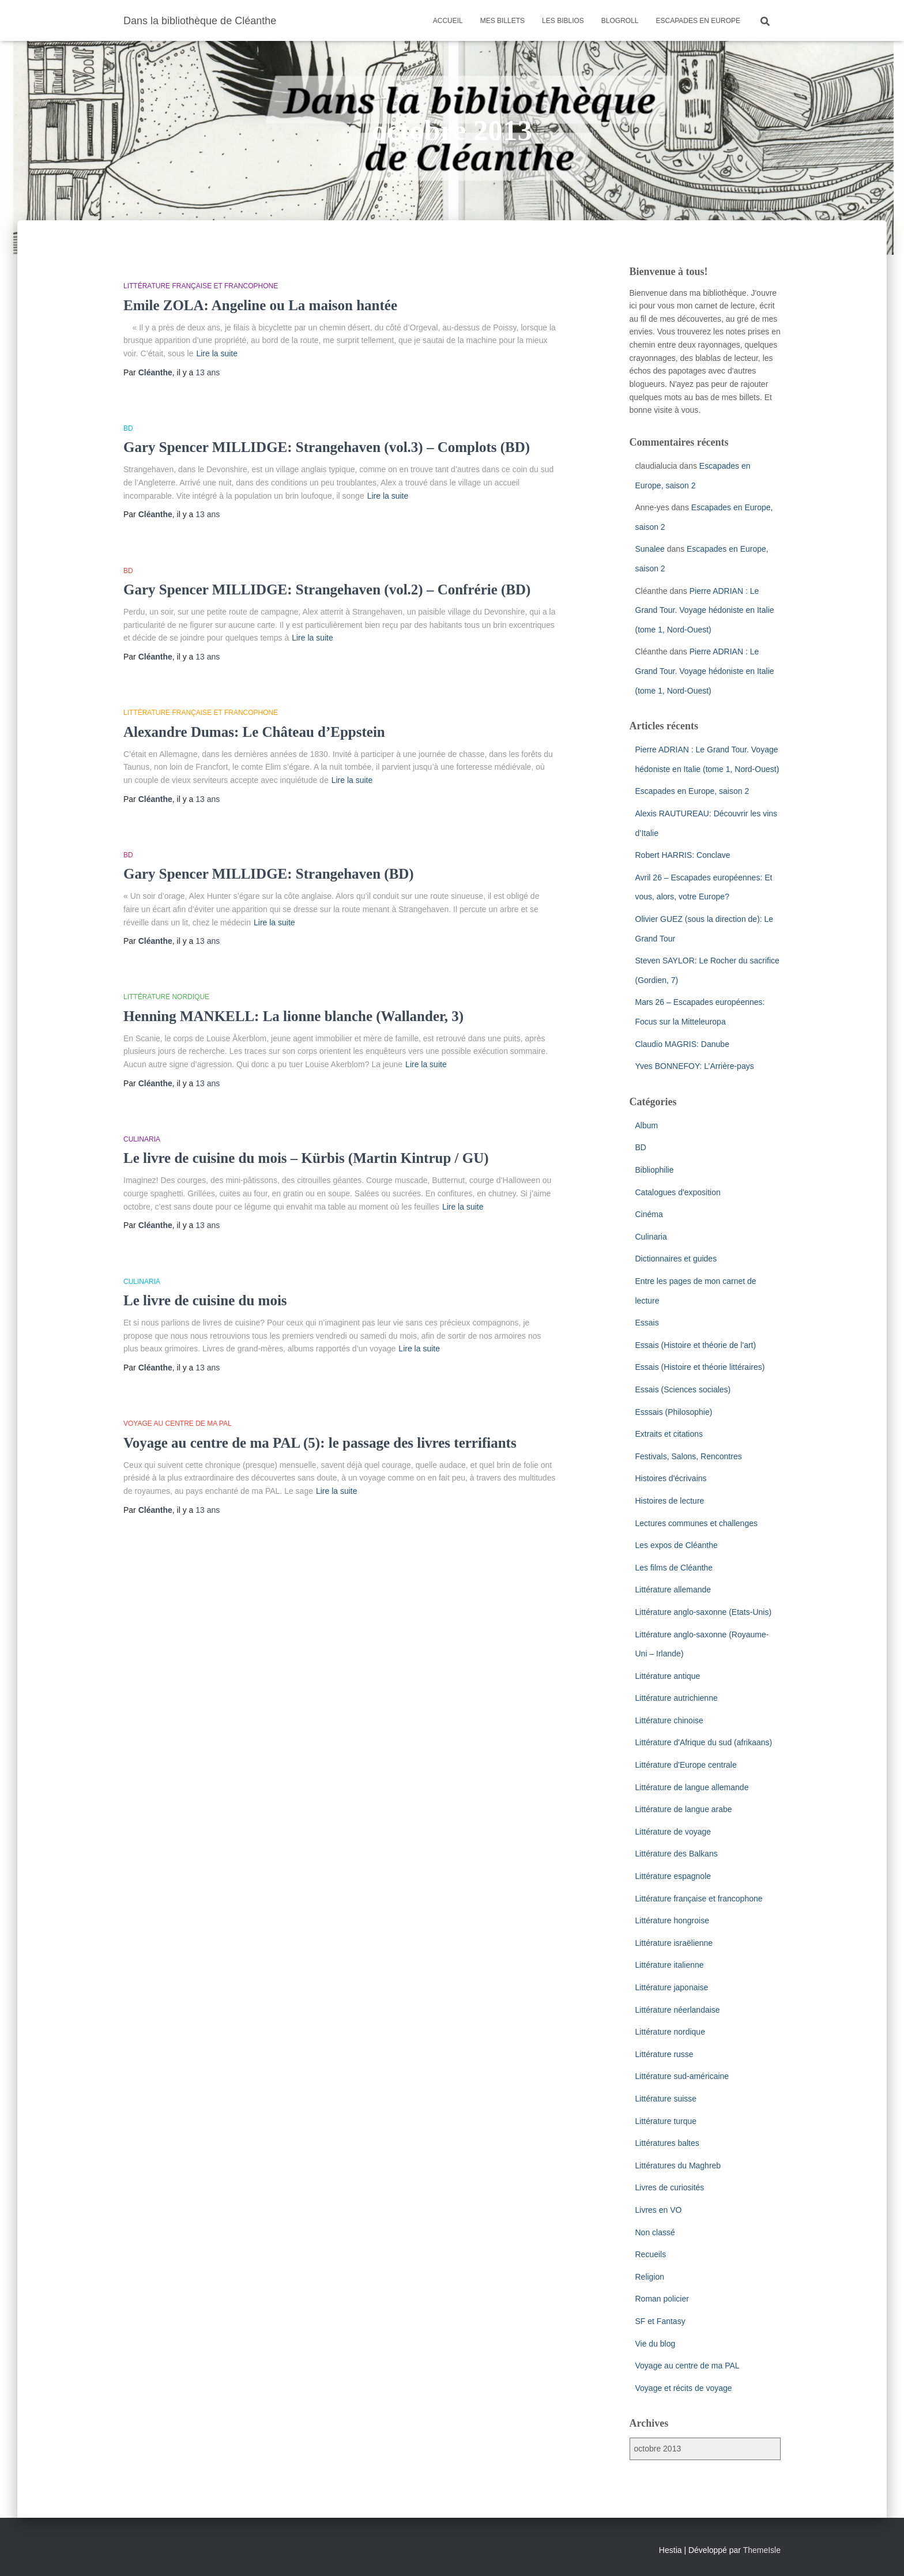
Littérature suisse (666, 2098)
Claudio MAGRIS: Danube (682, 1044)
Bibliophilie (654, 1169)
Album (646, 1125)
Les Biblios (563, 21)
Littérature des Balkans (676, 1853)
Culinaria (141, 1139)
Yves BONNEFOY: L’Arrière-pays (694, 1066)
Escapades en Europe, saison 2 (692, 791)
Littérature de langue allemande (692, 1787)
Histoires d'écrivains (671, 1478)
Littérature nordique (166, 997)
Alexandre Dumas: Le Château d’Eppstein (254, 732)
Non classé (655, 2232)
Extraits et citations (669, 1433)
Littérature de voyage (673, 1831)
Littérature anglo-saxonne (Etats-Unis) (703, 1612)
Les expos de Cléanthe (676, 1545)
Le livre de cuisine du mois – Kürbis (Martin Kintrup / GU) (306, 1158)
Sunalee (650, 548)
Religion (650, 2276)
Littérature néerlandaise (677, 2009)
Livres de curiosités (670, 2187)
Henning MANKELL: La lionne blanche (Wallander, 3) (293, 1016)
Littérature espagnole (673, 1876)
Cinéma (649, 1214)
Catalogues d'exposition (678, 1192)
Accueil (448, 21)
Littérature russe (664, 2054)
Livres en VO (658, 2210)
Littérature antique (667, 1676)
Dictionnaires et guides (676, 1258)
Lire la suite (217, 353)
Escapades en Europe (698, 21)
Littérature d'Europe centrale (686, 1764)
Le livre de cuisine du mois (205, 1300)
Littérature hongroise (672, 1920)
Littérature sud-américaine (682, 2076)
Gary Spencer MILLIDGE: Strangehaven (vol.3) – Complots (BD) (326, 447)
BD (128, 428)
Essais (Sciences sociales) (683, 1389)
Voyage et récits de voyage (683, 2388)
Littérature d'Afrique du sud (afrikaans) (704, 1742)
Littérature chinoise (669, 1720)
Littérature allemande (673, 1589)
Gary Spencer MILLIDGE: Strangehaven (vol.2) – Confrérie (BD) (326, 589)
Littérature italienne (669, 1964)
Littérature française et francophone (200, 286)
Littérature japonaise (672, 1987)
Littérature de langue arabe (683, 1809)
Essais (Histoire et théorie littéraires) (700, 1367)
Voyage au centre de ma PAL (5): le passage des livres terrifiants (320, 1443)
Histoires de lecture (670, 1500)
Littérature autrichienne (676, 1698)
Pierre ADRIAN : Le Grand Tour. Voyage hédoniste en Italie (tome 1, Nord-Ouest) (704, 610)
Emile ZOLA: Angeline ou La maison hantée (260, 305)
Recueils (650, 2254)
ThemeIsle (762, 2550)
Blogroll (620, 21)
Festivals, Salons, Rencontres (688, 1456)
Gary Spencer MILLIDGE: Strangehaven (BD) (268, 874)
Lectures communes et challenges (696, 1523)
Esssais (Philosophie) (674, 1412)
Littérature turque (666, 2121)
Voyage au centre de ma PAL (177, 1423)
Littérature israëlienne (674, 1943)
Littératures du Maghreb (678, 2165)
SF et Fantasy (660, 2321)
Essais (647, 1322)
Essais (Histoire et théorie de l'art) (695, 1345)
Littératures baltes (667, 2143)
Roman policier (662, 2298)
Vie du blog (655, 2343)
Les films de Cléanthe (674, 1567)
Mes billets (502, 21)
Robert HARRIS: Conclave (682, 855)
